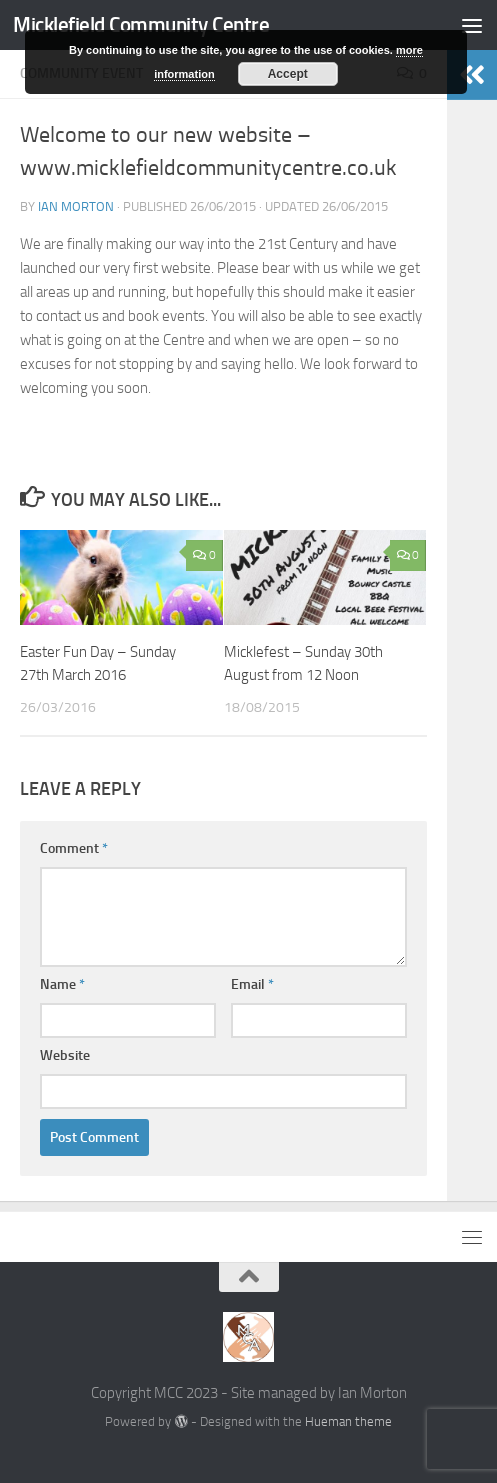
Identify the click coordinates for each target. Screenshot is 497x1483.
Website (65, 1055)
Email (252, 984)
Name (62, 984)
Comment (74, 848)
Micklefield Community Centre (141, 24)
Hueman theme (348, 1421)
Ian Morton (76, 206)
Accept (288, 74)
